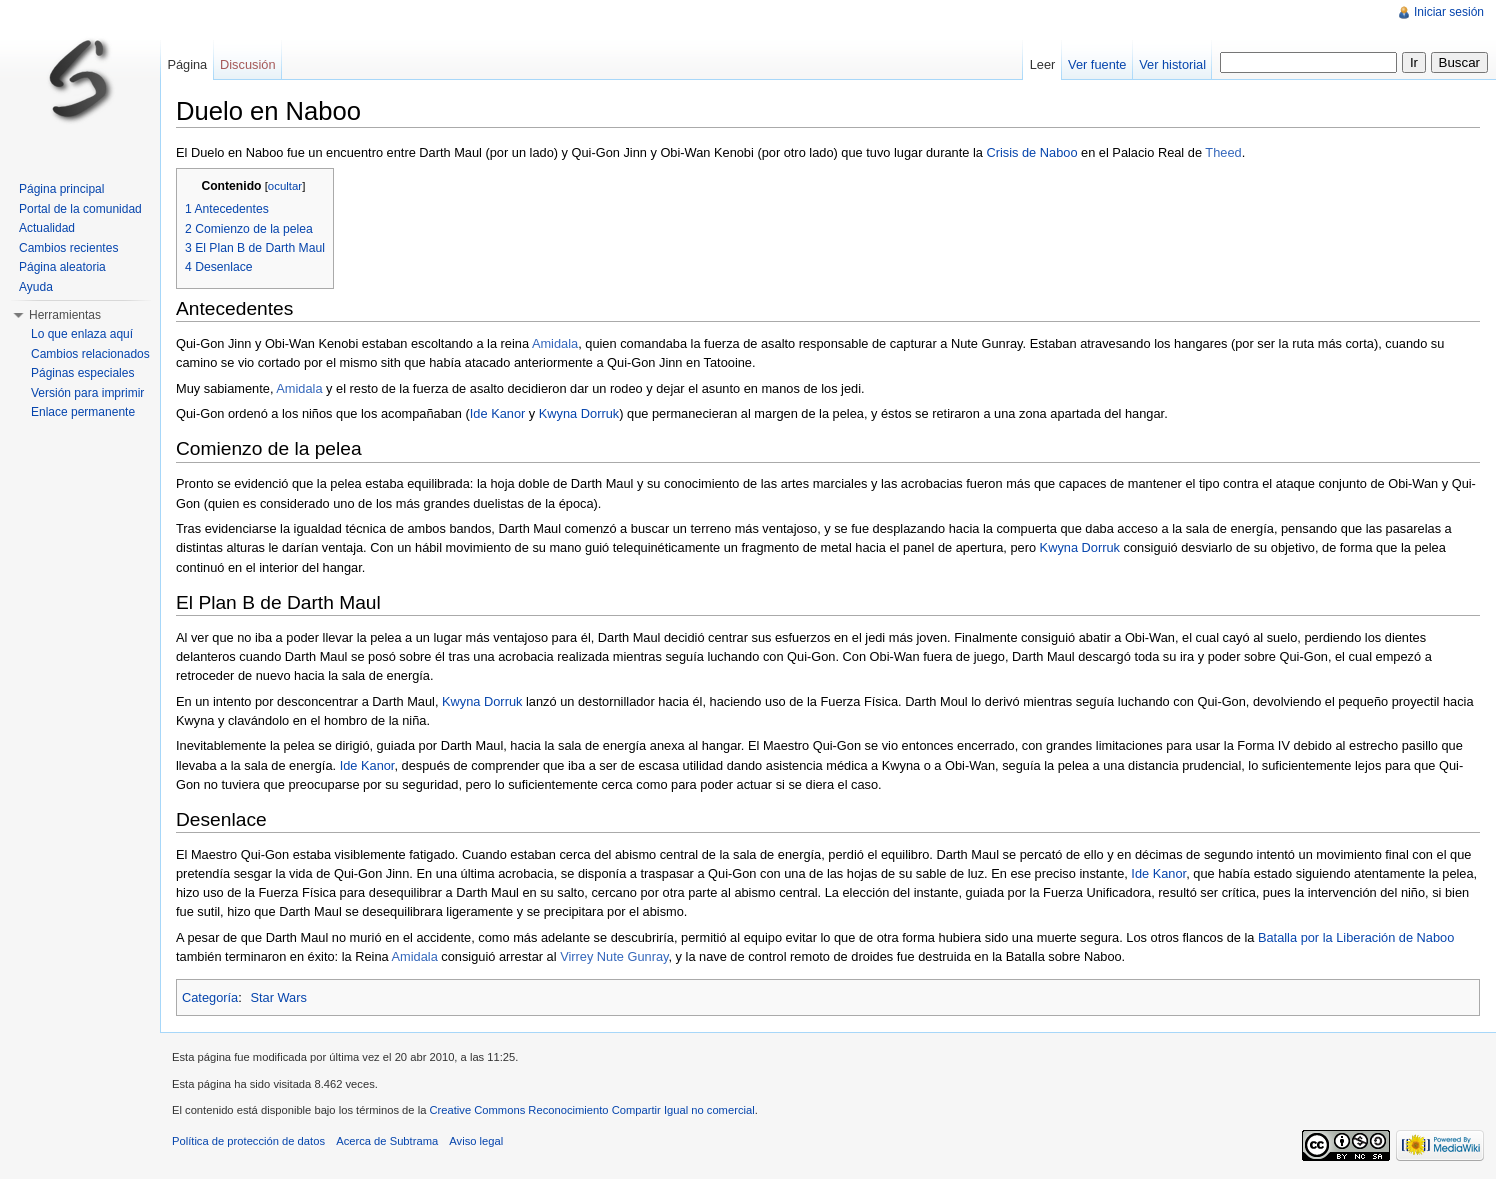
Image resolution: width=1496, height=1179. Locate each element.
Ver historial (1172, 64)
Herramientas (65, 315)
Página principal (61, 189)
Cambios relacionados (90, 354)
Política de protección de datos (248, 1141)
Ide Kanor (498, 413)
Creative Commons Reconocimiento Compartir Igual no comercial (591, 1110)
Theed (1223, 152)
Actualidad (47, 228)
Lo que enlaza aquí (82, 334)
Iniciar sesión (1449, 12)
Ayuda (36, 287)
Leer (1043, 64)
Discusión (247, 64)
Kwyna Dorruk (579, 413)
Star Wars (278, 997)
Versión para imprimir (87, 393)
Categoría (210, 997)
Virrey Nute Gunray (614, 956)
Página (187, 64)
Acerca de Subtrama (387, 1141)
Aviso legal (476, 1141)
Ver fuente (1097, 64)
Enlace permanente (83, 412)
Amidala (555, 343)
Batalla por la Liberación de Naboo (1356, 937)
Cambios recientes (68, 248)
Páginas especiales (82, 373)
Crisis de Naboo (1031, 152)
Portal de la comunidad (80, 209)
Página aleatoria (62, 267)
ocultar (285, 186)
